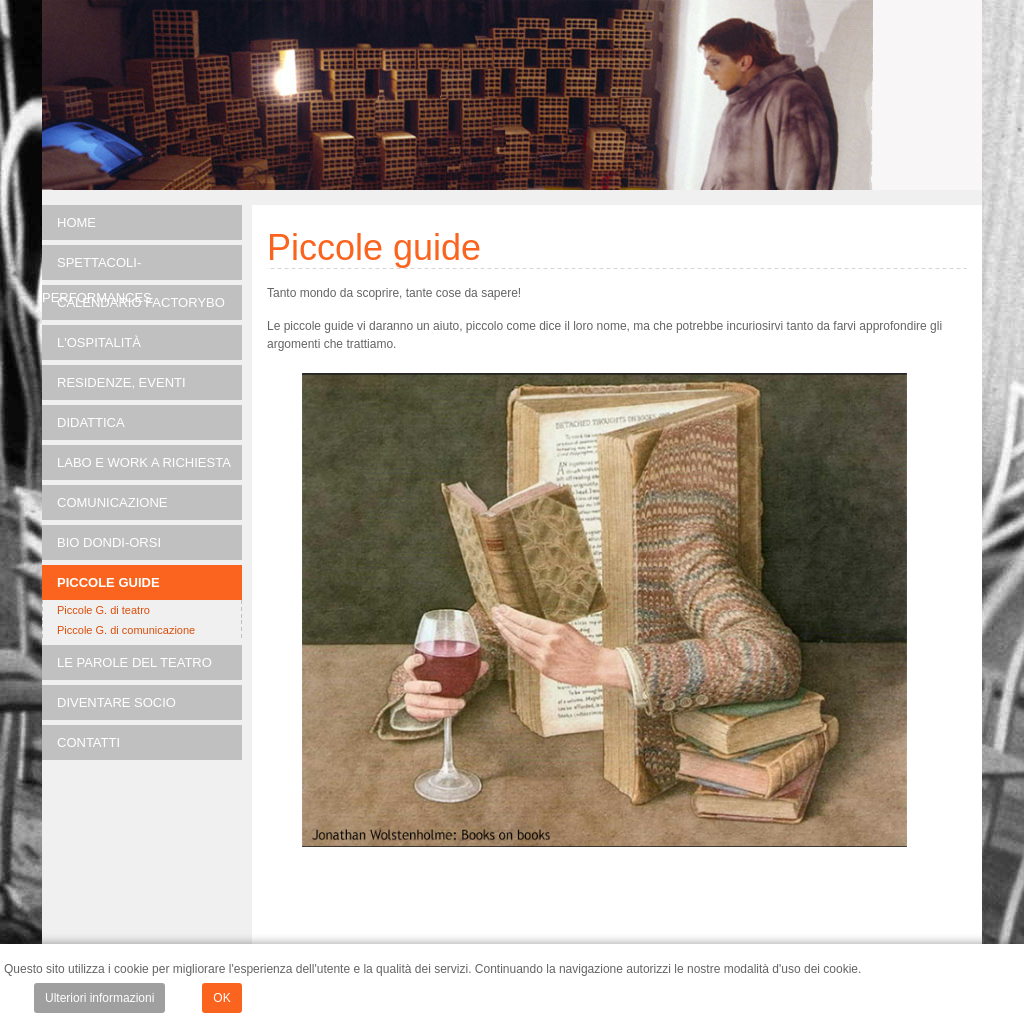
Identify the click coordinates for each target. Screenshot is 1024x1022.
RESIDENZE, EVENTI (121, 382)
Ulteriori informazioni (99, 998)
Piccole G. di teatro (103, 610)
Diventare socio (116, 702)
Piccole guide (108, 582)
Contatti (88, 742)
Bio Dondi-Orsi (109, 542)
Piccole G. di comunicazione (126, 630)
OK (221, 998)
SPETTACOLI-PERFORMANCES (97, 267)
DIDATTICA (91, 422)
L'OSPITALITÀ (99, 342)
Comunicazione (112, 502)
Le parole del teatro (134, 662)
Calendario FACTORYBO (141, 302)
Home (76, 222)
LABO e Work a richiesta (144, 462)
